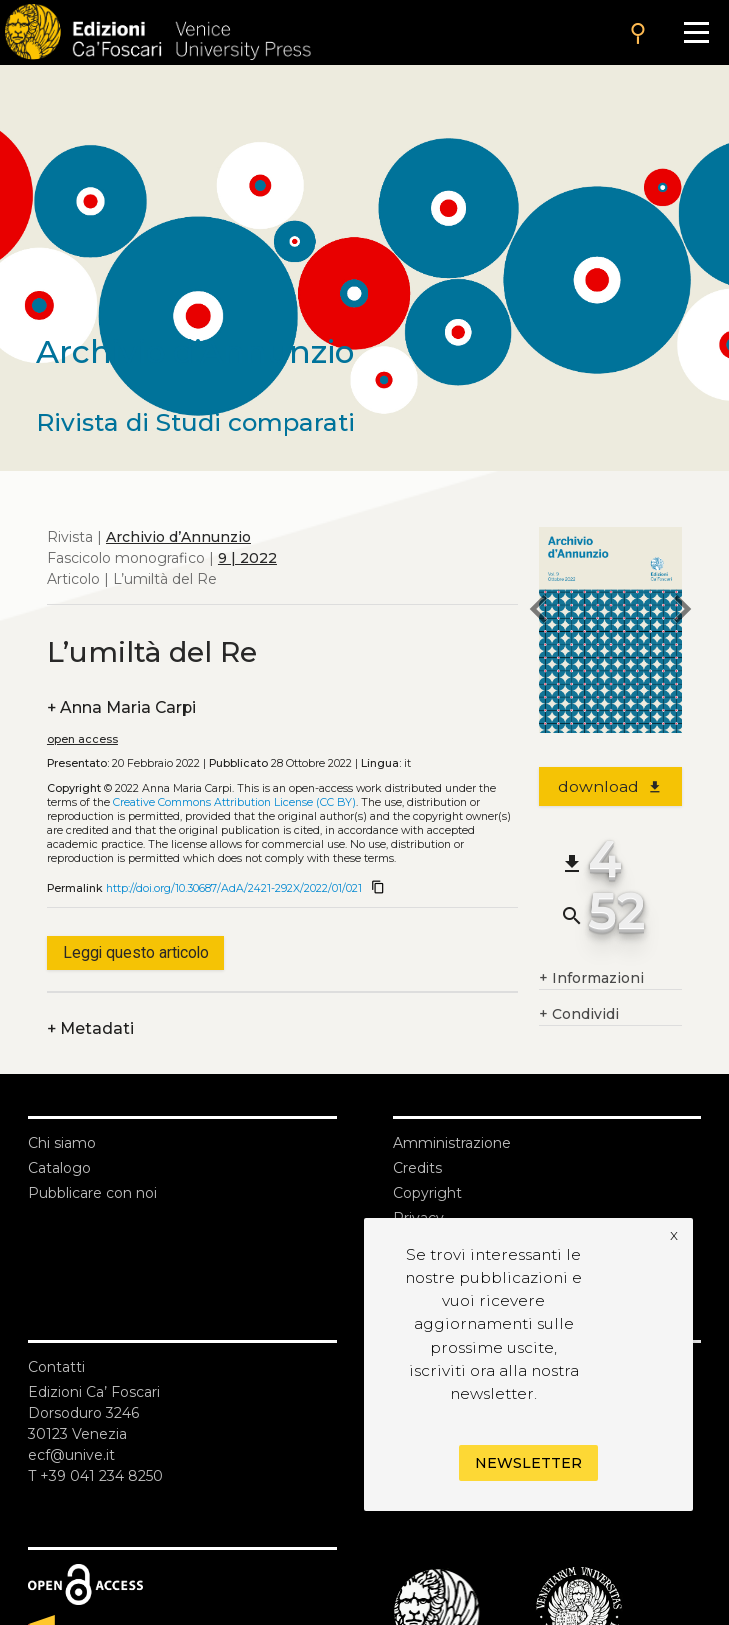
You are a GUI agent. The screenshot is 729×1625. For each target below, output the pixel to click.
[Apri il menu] (696, 32)
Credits (417, 1168)
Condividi (579, 1014)
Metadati (90, 1028)
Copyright (427, 1193)
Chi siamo (62, 1143)
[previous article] (539, 612)
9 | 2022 (247, 558)
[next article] (682, 612)
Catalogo (59, 1168)
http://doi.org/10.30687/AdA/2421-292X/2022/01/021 (234, 888)
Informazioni (591, 978)
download (610, 786)
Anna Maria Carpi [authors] (121, 707)
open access (82, 739)
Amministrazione (452, 1143)
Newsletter (528, 1463)
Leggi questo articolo (136, 952)
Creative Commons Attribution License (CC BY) (234, 802)
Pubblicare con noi (92, 1193)
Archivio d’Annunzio (178, 537)
